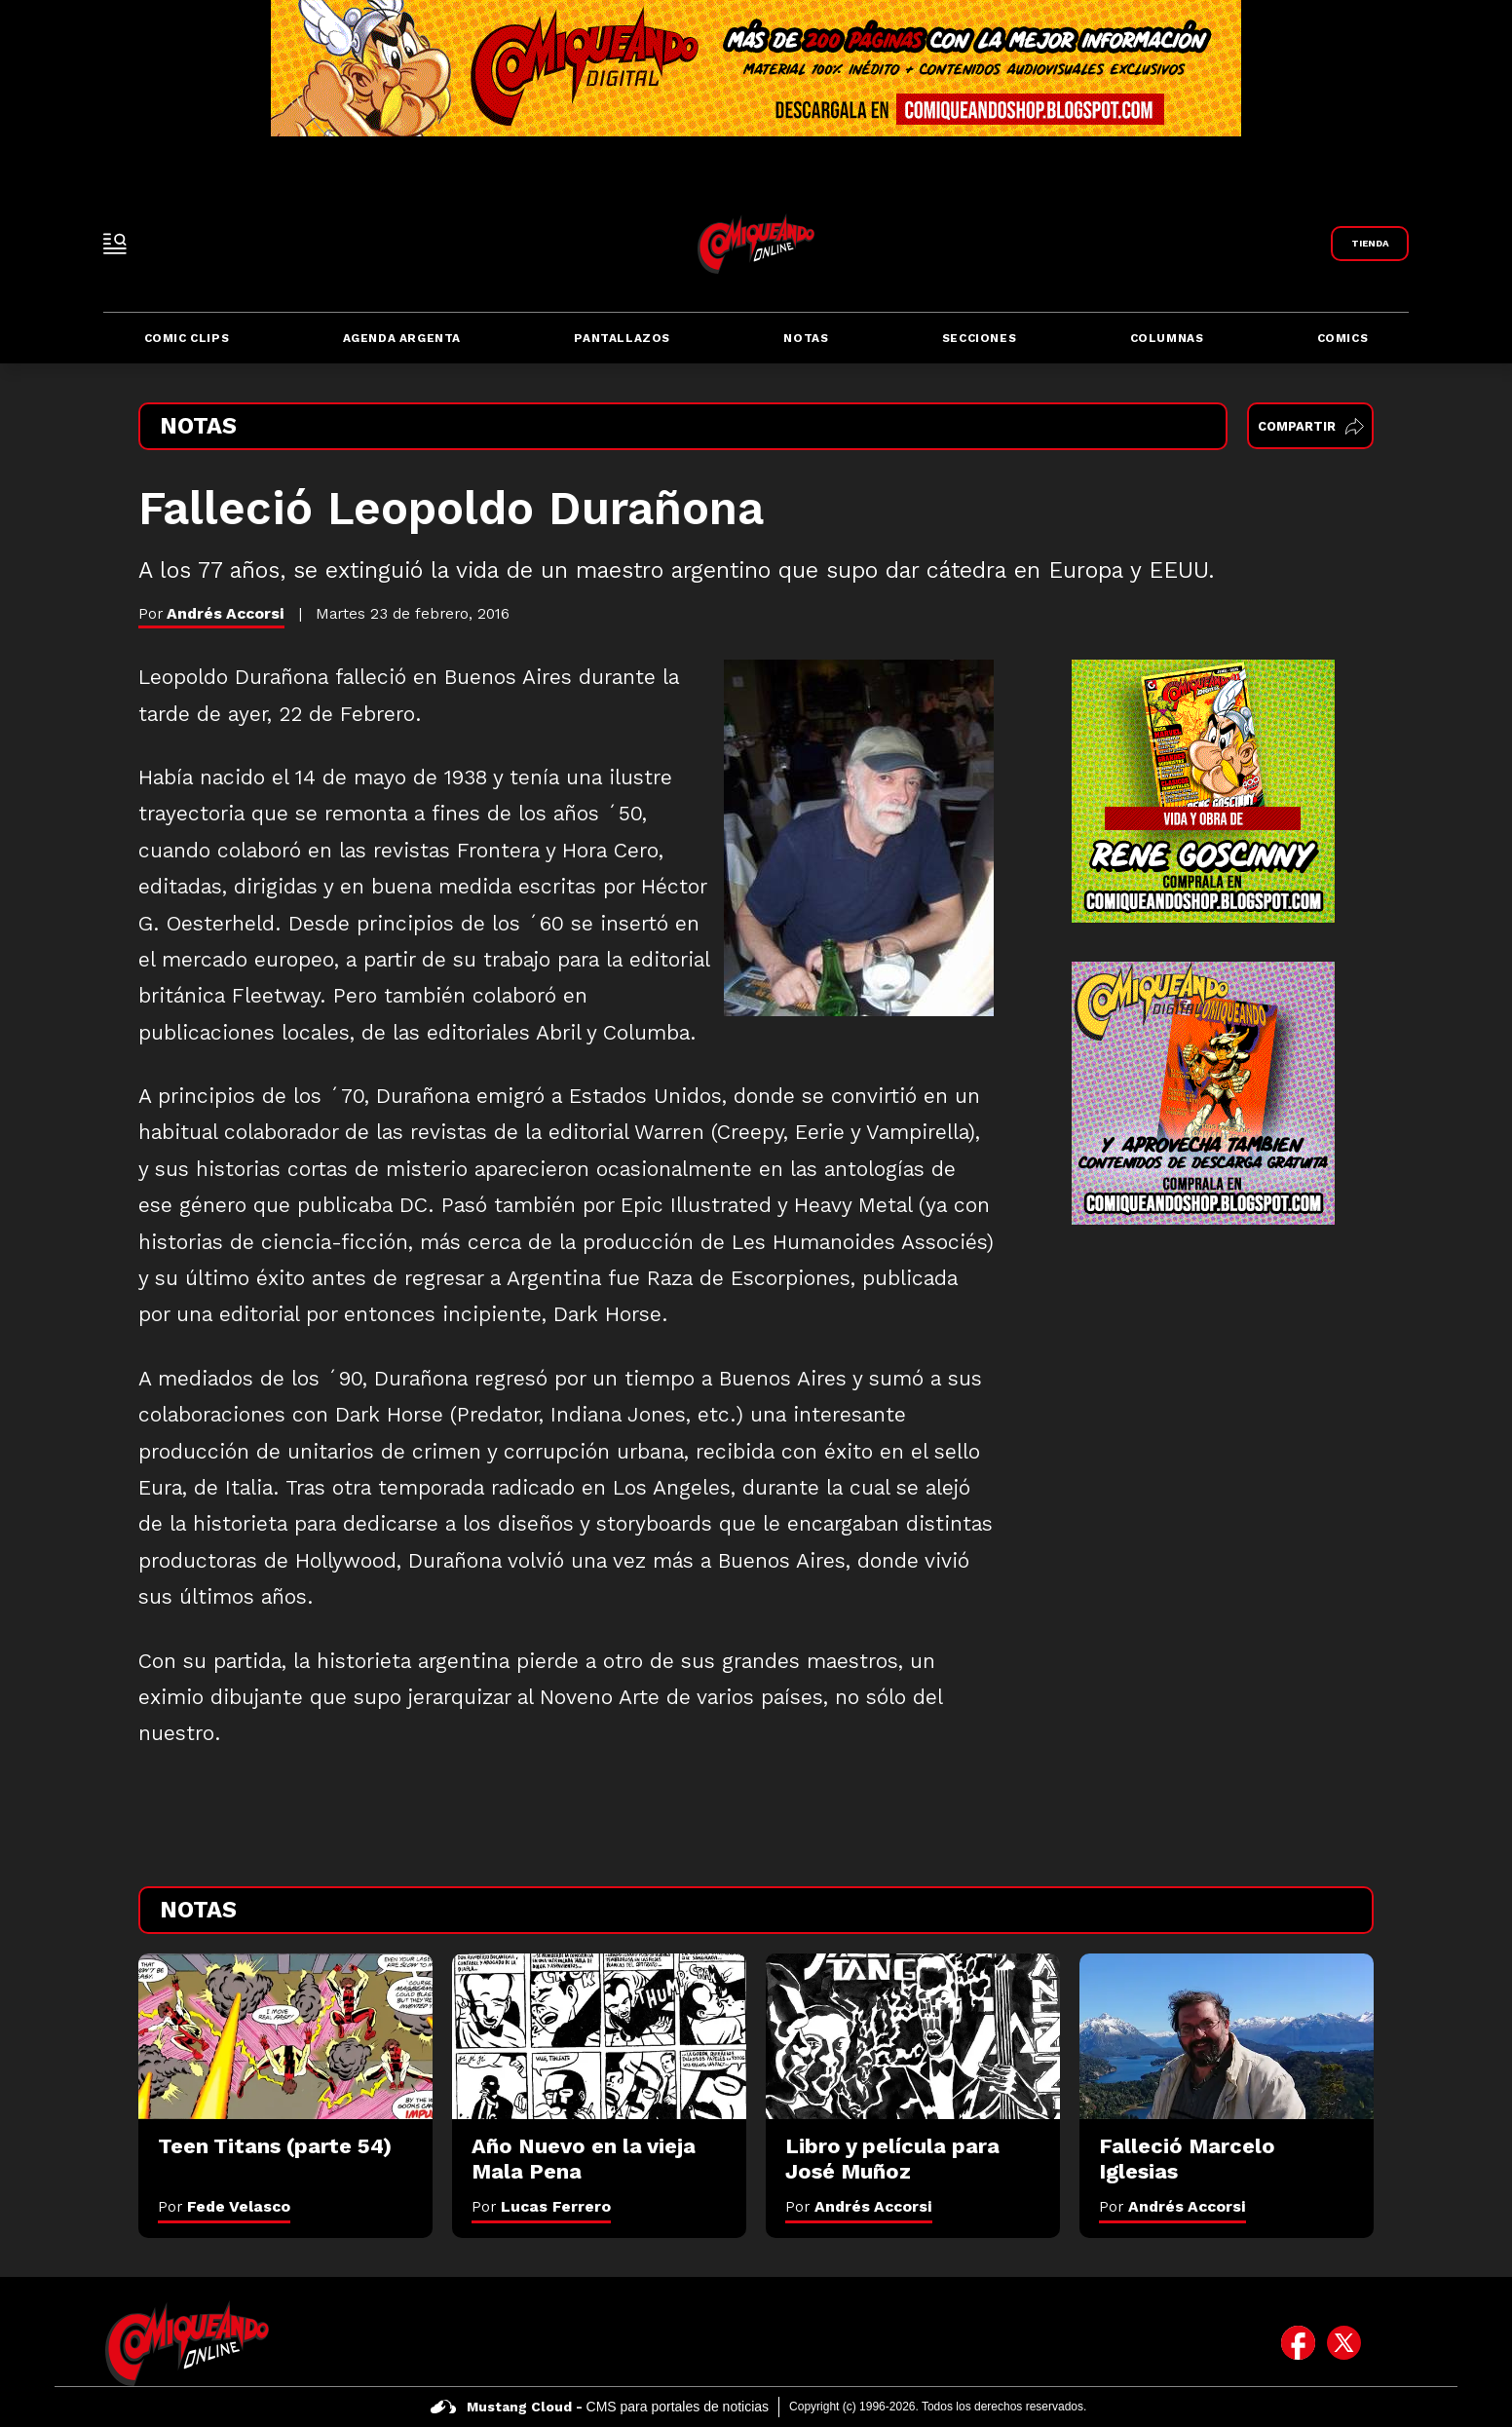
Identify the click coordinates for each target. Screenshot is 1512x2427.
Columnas (1167, 338)
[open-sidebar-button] (115, 243)
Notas (805, 338)
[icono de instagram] (1390, 2343)
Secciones (979, 338)
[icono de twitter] (1344, 2343)
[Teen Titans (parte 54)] (285, 2036)
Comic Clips (187, 338)
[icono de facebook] (1298, 2343)
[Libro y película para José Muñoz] (913, 2036)
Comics (1343, 338)
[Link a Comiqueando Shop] (1370, 243)
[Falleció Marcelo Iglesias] (1226, 2036)
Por (224, 2206)
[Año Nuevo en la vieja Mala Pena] (599, 2036)
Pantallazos (622, 338)
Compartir (1311, 426)
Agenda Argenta (402, 338)
